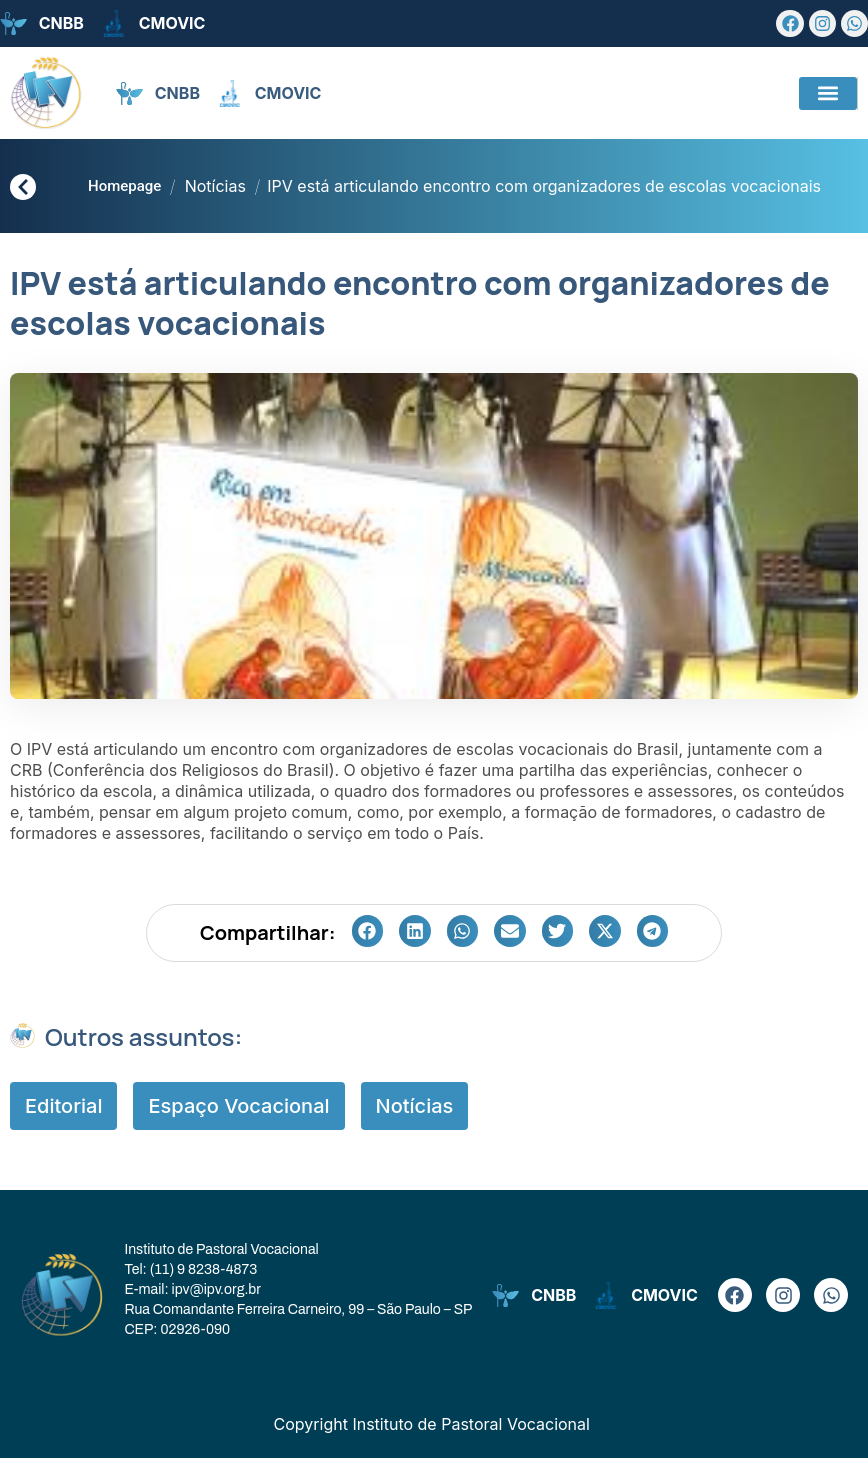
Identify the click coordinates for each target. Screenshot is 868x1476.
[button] (828, 93)
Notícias (215, 186)
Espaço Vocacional (238, 1124)
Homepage (124, 186)
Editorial (63, 1124)
